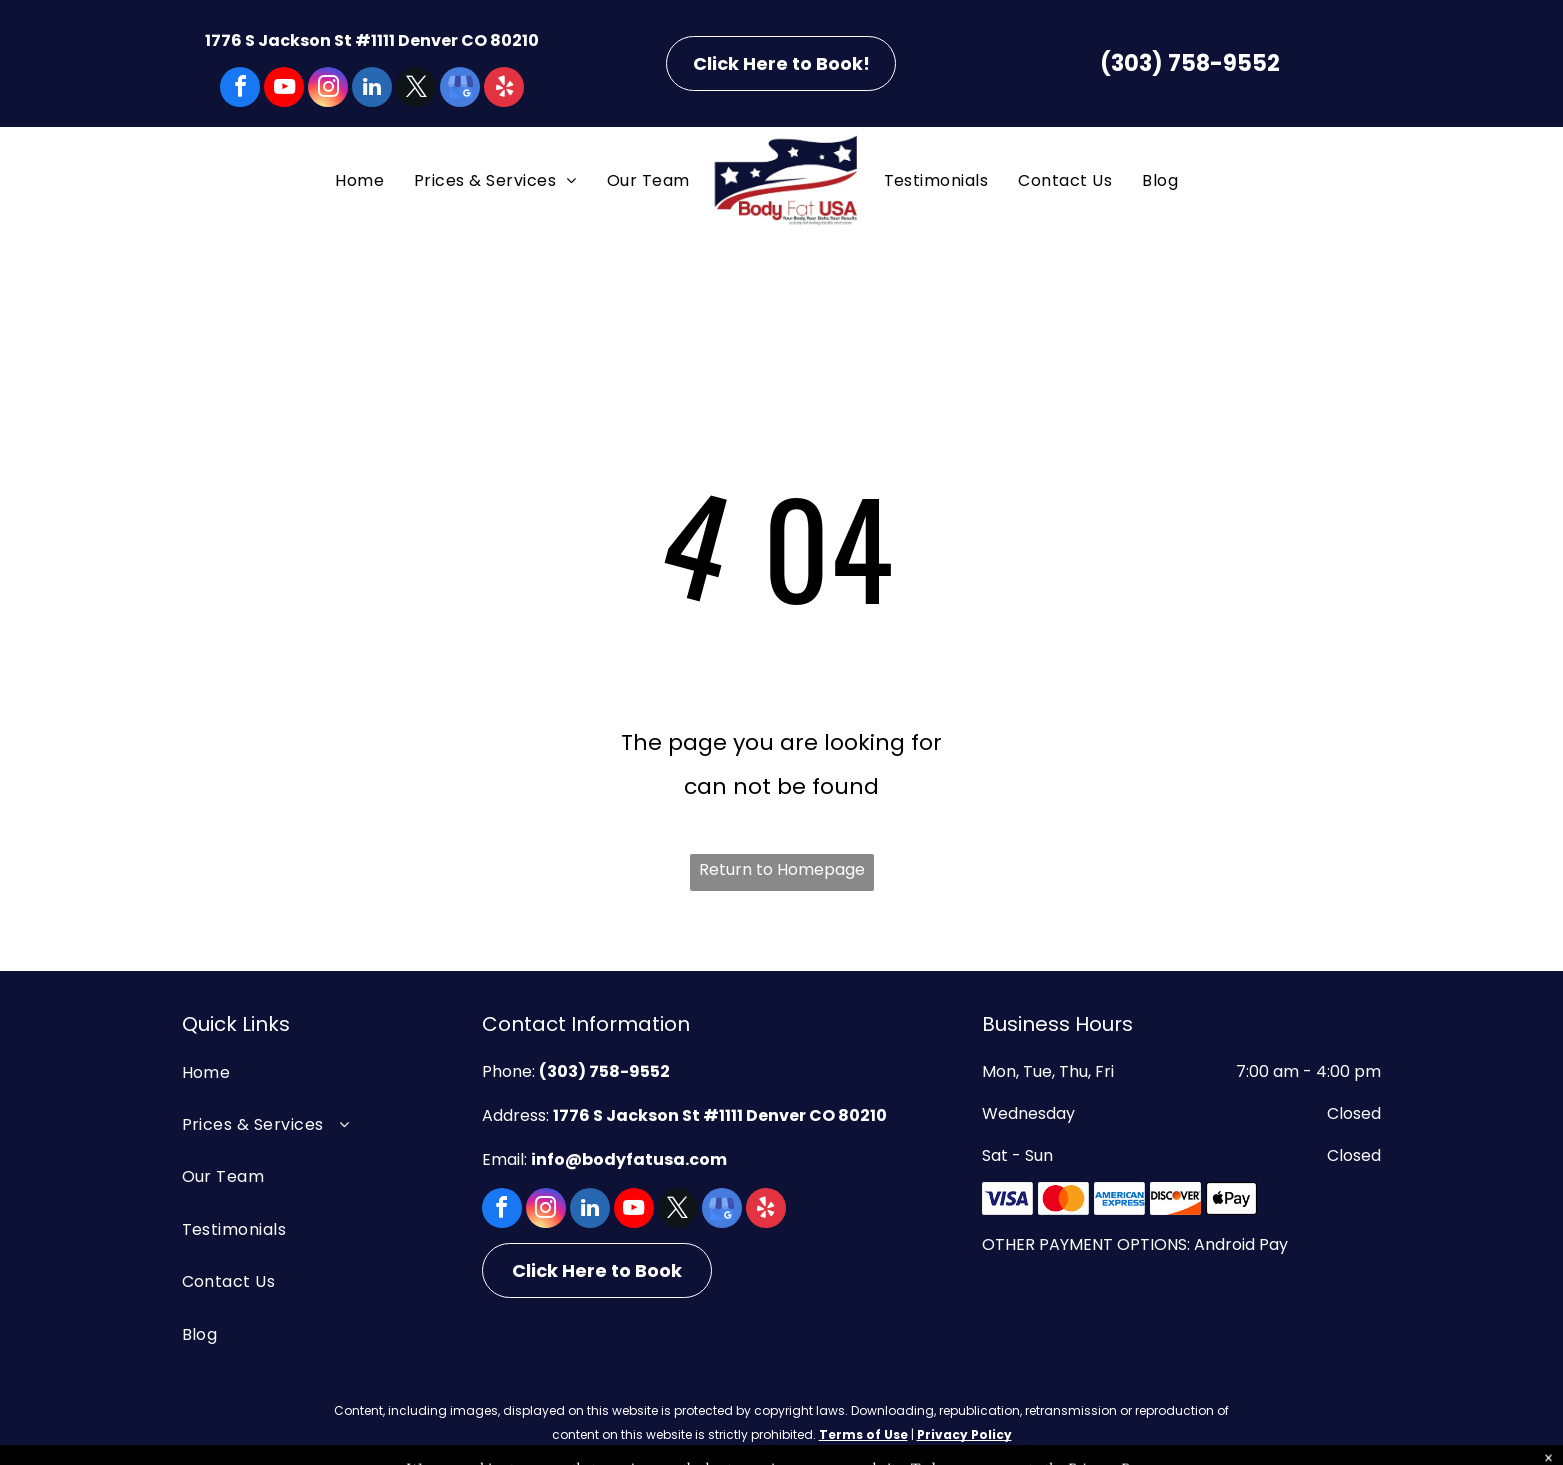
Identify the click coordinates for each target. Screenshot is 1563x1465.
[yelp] (504, 89)
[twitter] (416, 89)
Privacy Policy (964, 1434)
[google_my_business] (460, 89)
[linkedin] (372, 89)
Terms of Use (863, 1434)
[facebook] (240, 89)
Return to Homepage (782, 869)
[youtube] (284, 89)
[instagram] (328, 89)
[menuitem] (359, 181)
